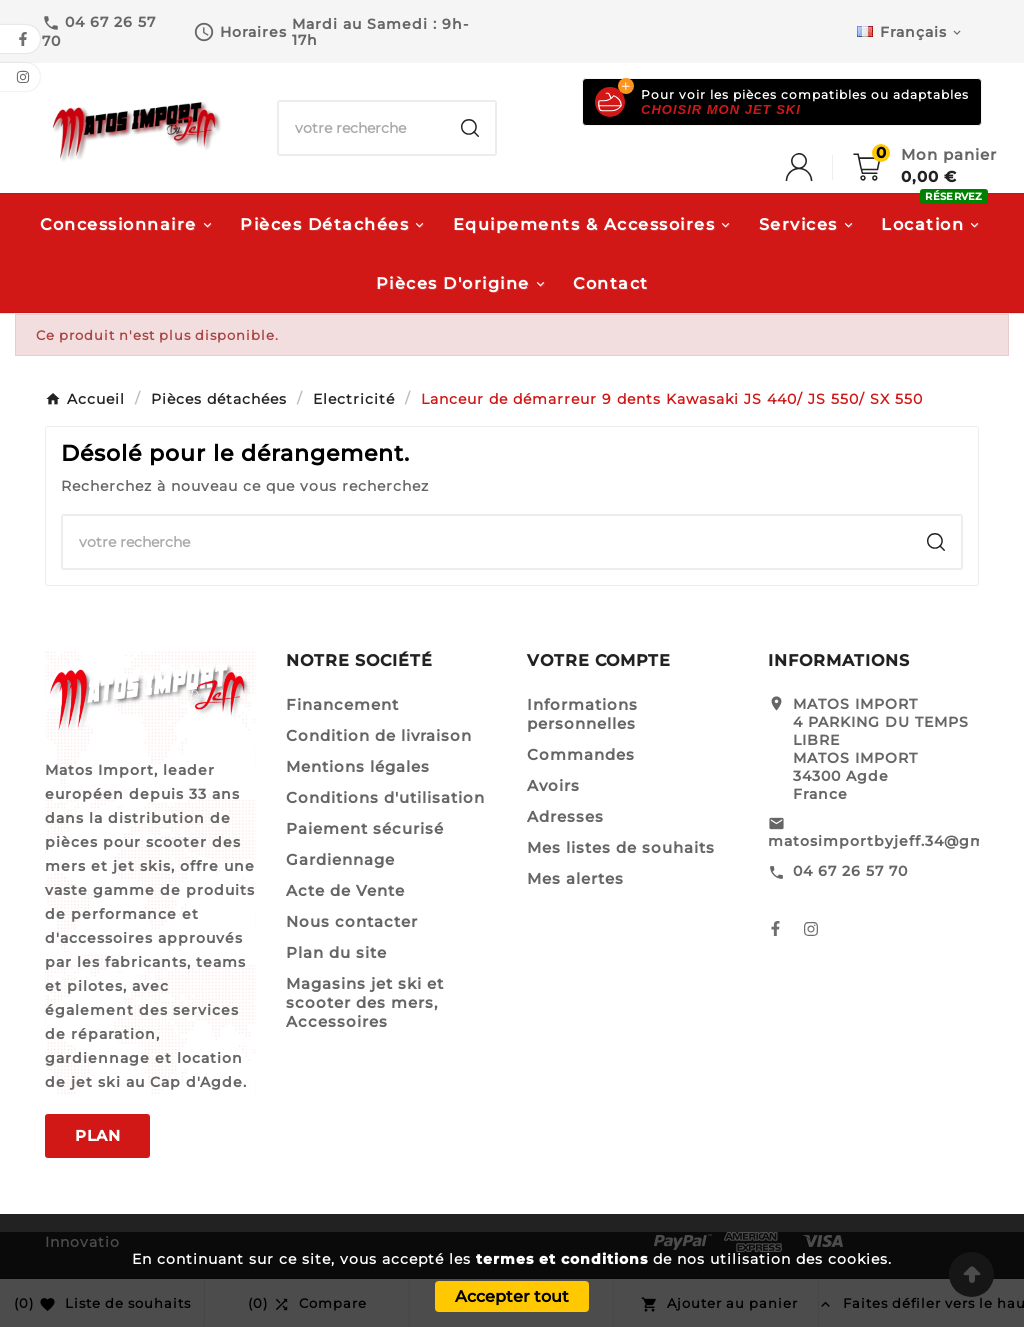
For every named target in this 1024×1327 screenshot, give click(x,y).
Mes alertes (575, 878)
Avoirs (553, 785)
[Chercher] (362, 128)
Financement (342, 704)
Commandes (581, 754)
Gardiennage (340, 859)
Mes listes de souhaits (621, 847)
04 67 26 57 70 (850, 871)
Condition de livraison (379, 735)
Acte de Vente (345, 890)
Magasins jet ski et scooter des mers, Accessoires (365, 1002)
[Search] (470, 128)
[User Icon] (819, 167)
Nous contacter (352, 921)
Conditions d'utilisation (385, 797)
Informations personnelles (582, 714)
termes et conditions (562, 1259)
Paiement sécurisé (365, 828)
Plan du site (336, 952)
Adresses (565, 816)
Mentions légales (358, 766)
